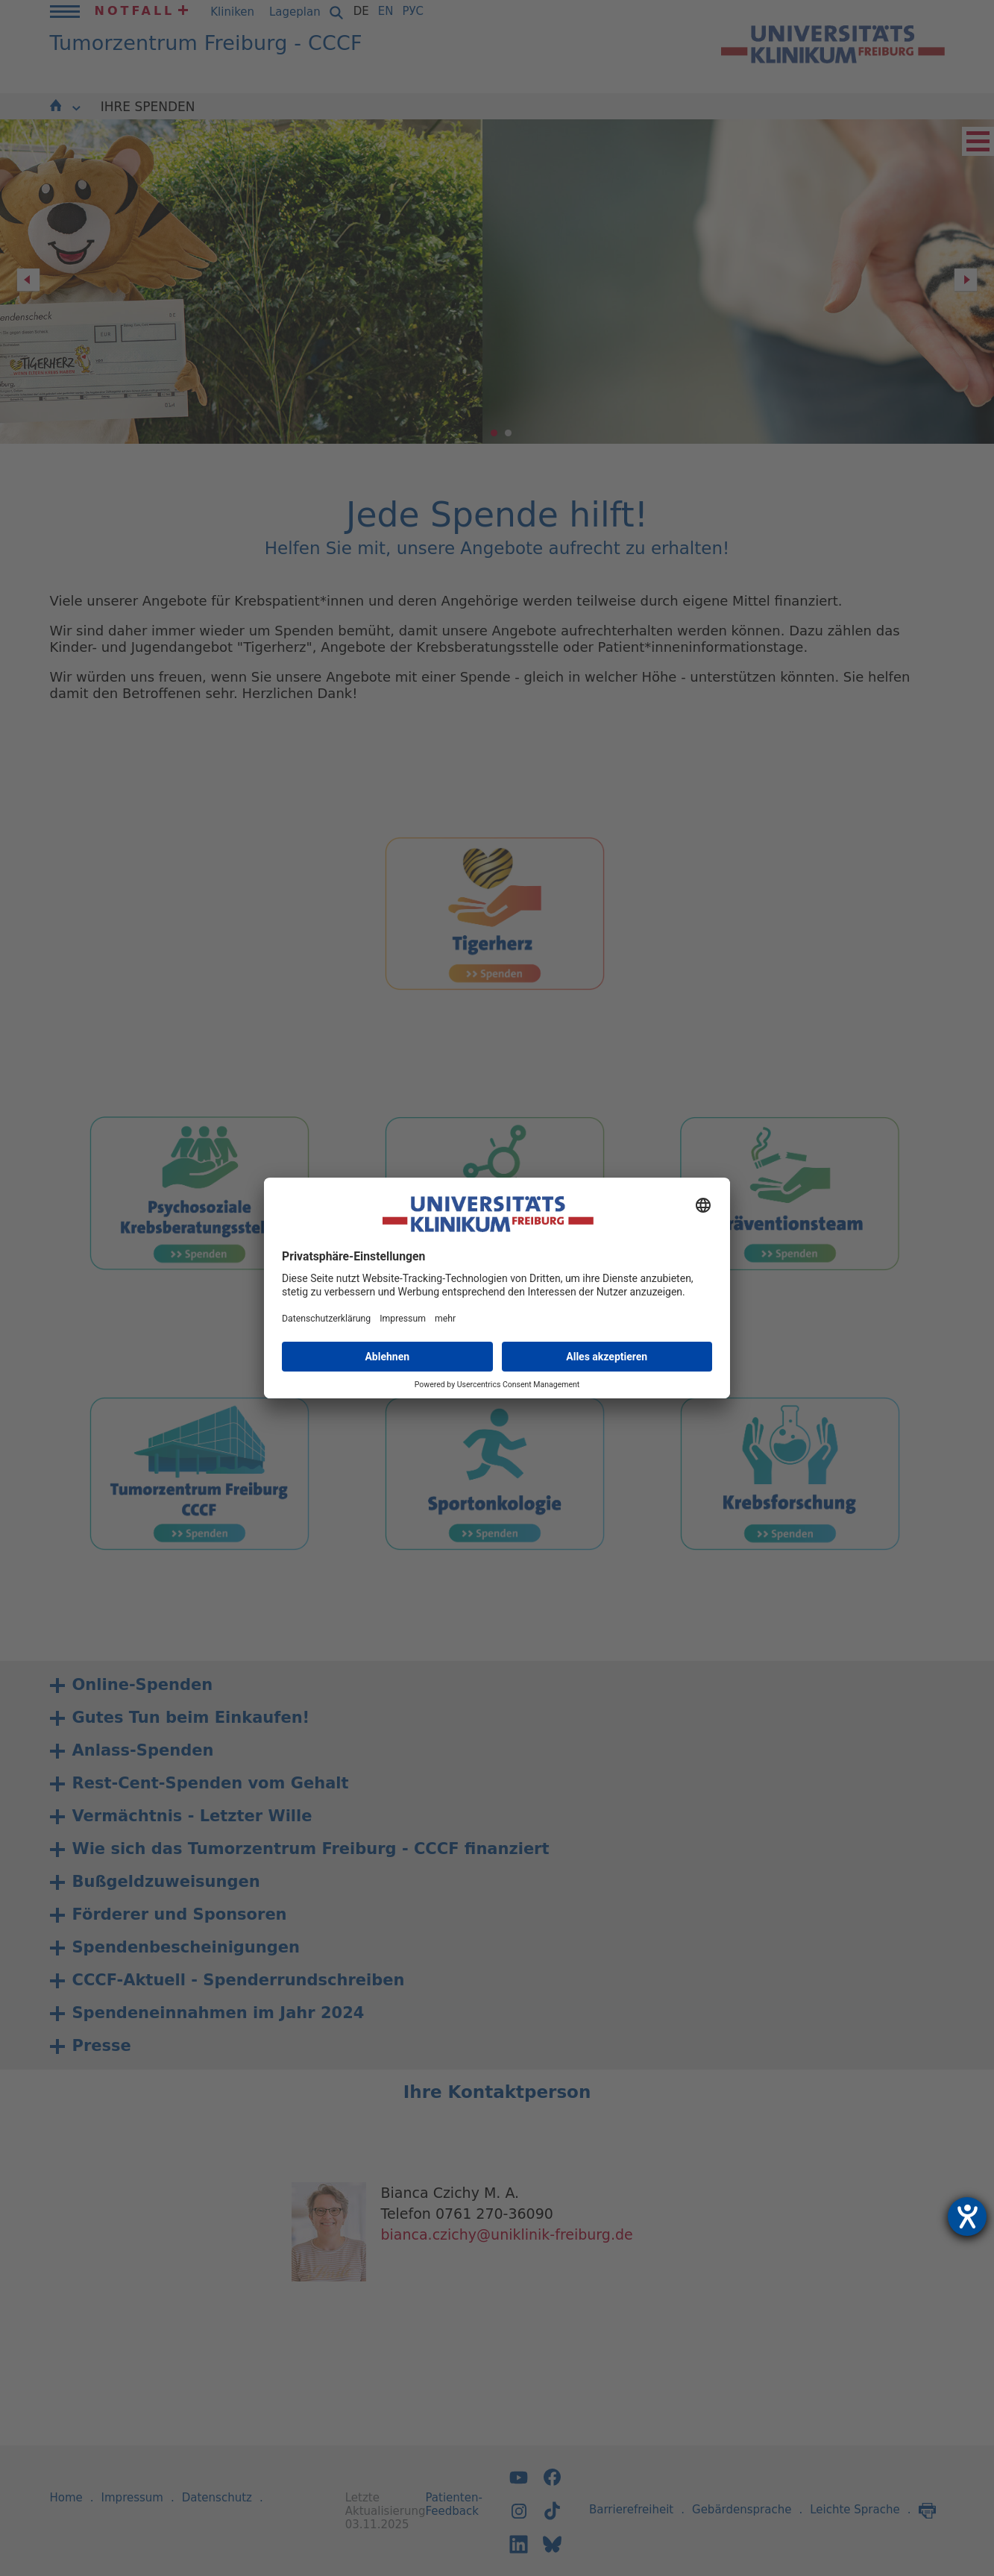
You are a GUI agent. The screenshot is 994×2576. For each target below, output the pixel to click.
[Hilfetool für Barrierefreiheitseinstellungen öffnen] (967, 2216)
